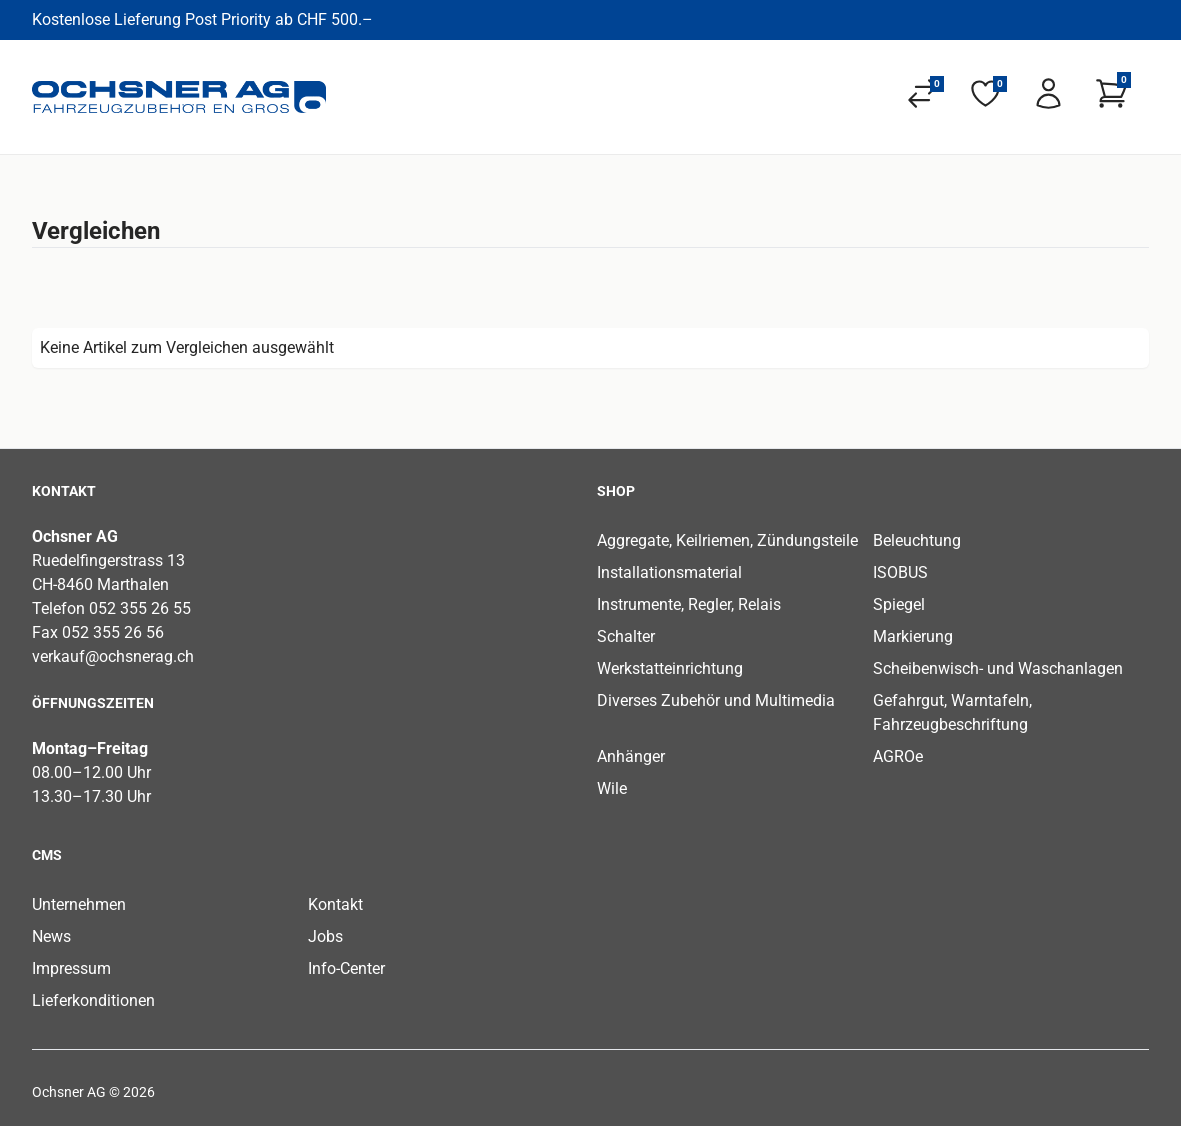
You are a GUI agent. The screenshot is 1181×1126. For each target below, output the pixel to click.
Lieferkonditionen (93, 1000)
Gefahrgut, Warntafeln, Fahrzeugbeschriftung (952, 712)
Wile (612, 788)
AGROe (898, 756)
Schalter (626, 636)
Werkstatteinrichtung (670, 668)
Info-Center (346, 968)
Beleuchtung (917, 540)
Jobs (325, 936)
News (51, 936)
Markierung (913, 636)
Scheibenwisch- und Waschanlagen (998, 668)
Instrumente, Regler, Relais (689, 604)
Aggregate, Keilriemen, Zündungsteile (727, 540)
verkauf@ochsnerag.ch (113, 656)
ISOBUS (900, 572)
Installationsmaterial (669, 572)
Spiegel (899, 604)
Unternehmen (79, 904)
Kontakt (335, 904)
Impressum (71, 968)
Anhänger (631, 756)
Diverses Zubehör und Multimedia (716, 700)
